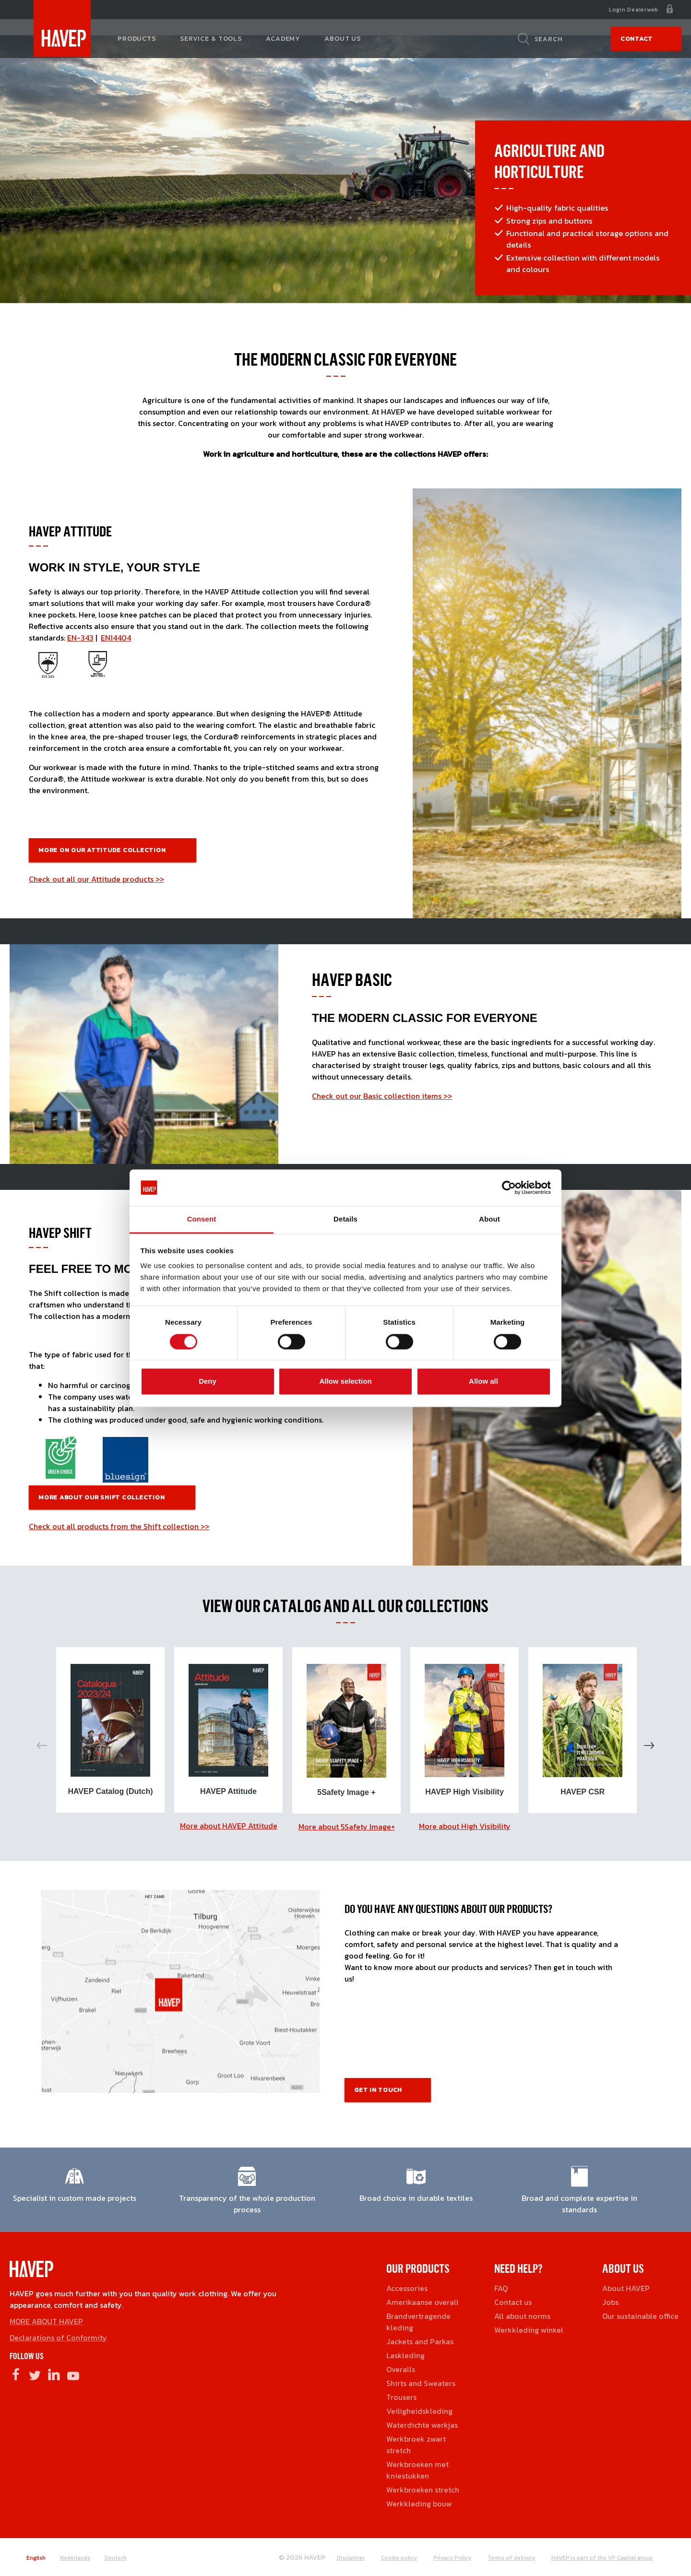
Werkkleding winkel (528, 2330)
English (36, 2557)
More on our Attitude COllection (102, 850)
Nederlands (75, 2557)
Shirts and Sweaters (420, 2383)
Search (549, 39)
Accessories (407, 2288)
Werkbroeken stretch (422, 2489)
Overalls (400, 2369)
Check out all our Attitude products (92, 879)
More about (228, 1825)
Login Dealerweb (633, 9)
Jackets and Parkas (419, 2341)
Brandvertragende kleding (418, 2321)
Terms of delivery (511, 2557)
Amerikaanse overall (422, 2302)
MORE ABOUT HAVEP (46, 2321)
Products (137, 39)
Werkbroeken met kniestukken (417, 2469)
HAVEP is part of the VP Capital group (602, 2557)
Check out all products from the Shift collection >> (119, 1526)
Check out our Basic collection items (376, 1096)
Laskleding (405, 2355)
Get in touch (378, 2089)
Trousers (401, 2397)
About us (342, 39)
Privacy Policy (452, 2557)
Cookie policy (399, 2557)
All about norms (522, 2316)
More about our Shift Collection (102, 1497)
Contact (636, 38)
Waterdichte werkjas (422, 2425)
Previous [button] (42, 1745)
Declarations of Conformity (58, 2337)
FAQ (501, 2288)
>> (159, 879)
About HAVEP (626, 2288)
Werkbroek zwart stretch (416, 2444)
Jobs (610, 2302)
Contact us (513, 2302)
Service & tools (211, 39)
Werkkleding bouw (419, 2503)
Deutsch (116, 2557)
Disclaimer (351, 2557)
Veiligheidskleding (419, 2411)
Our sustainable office (640, 2316)
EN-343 (80, 637)
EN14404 (116, 637)
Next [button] (649, 1745)
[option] (110, 1730)
